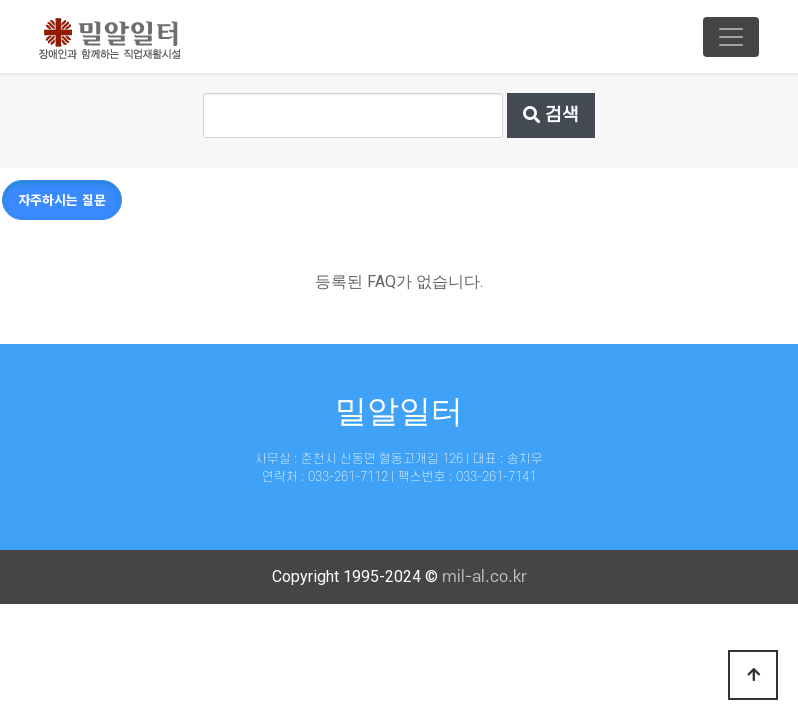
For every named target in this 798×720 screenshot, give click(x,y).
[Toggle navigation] (731, 37)
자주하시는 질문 (62, 199)
